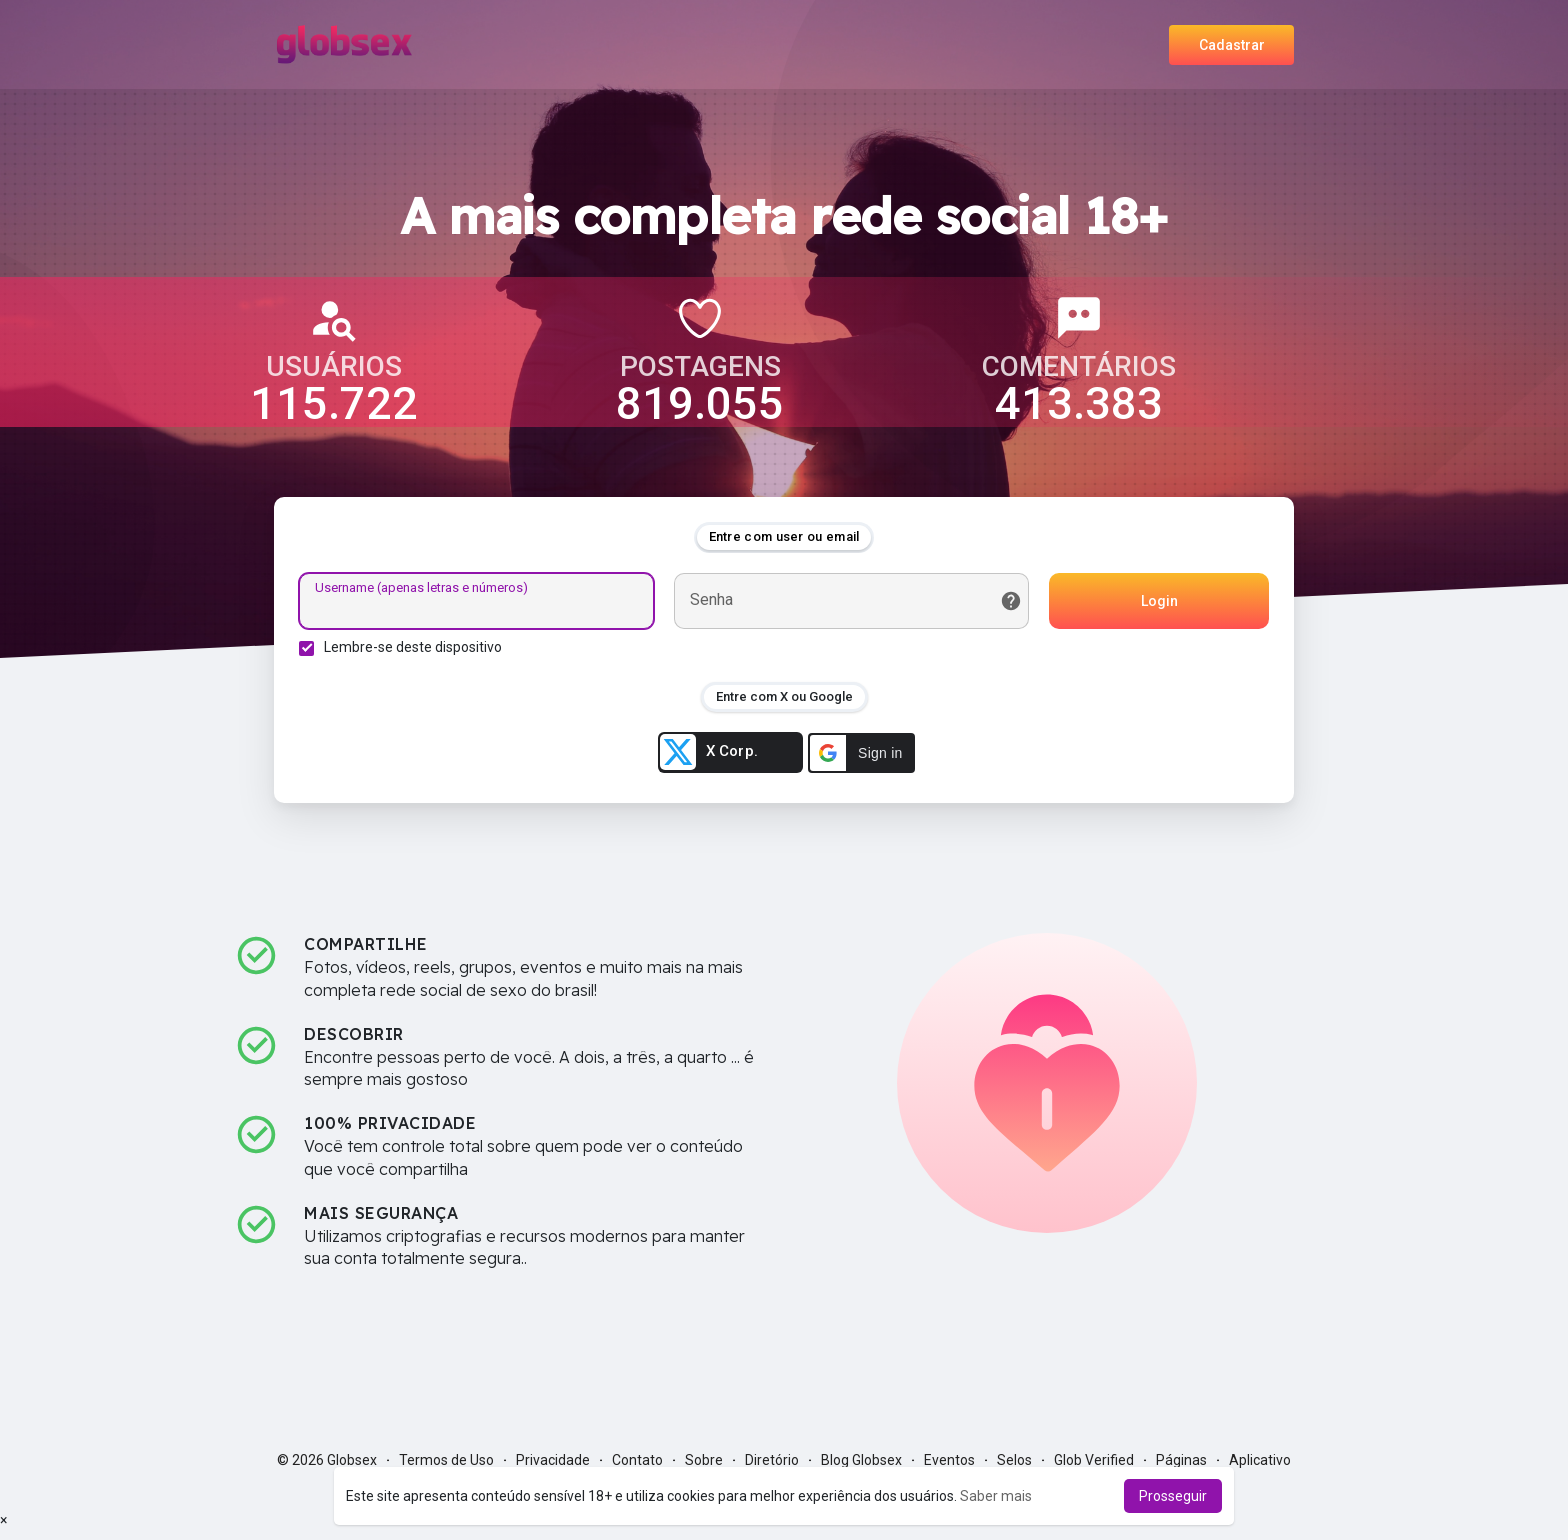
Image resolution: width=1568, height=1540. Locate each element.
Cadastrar (1232, 45)
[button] (861, 753)
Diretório (772, 1460)
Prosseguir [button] (1173, 1496)
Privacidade (553, 1460)
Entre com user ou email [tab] (784, 536)
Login (1159, 601)
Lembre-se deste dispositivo (413, 647)
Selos (1014, 1460)
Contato (637, 1460)
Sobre (704, 1460)
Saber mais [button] (996, 1496)
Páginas (1181, 1460)
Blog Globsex (861, 1460)
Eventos (949, 1460)
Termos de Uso (446, 1460)
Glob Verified (1094, 1460)
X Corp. (709, 752)
